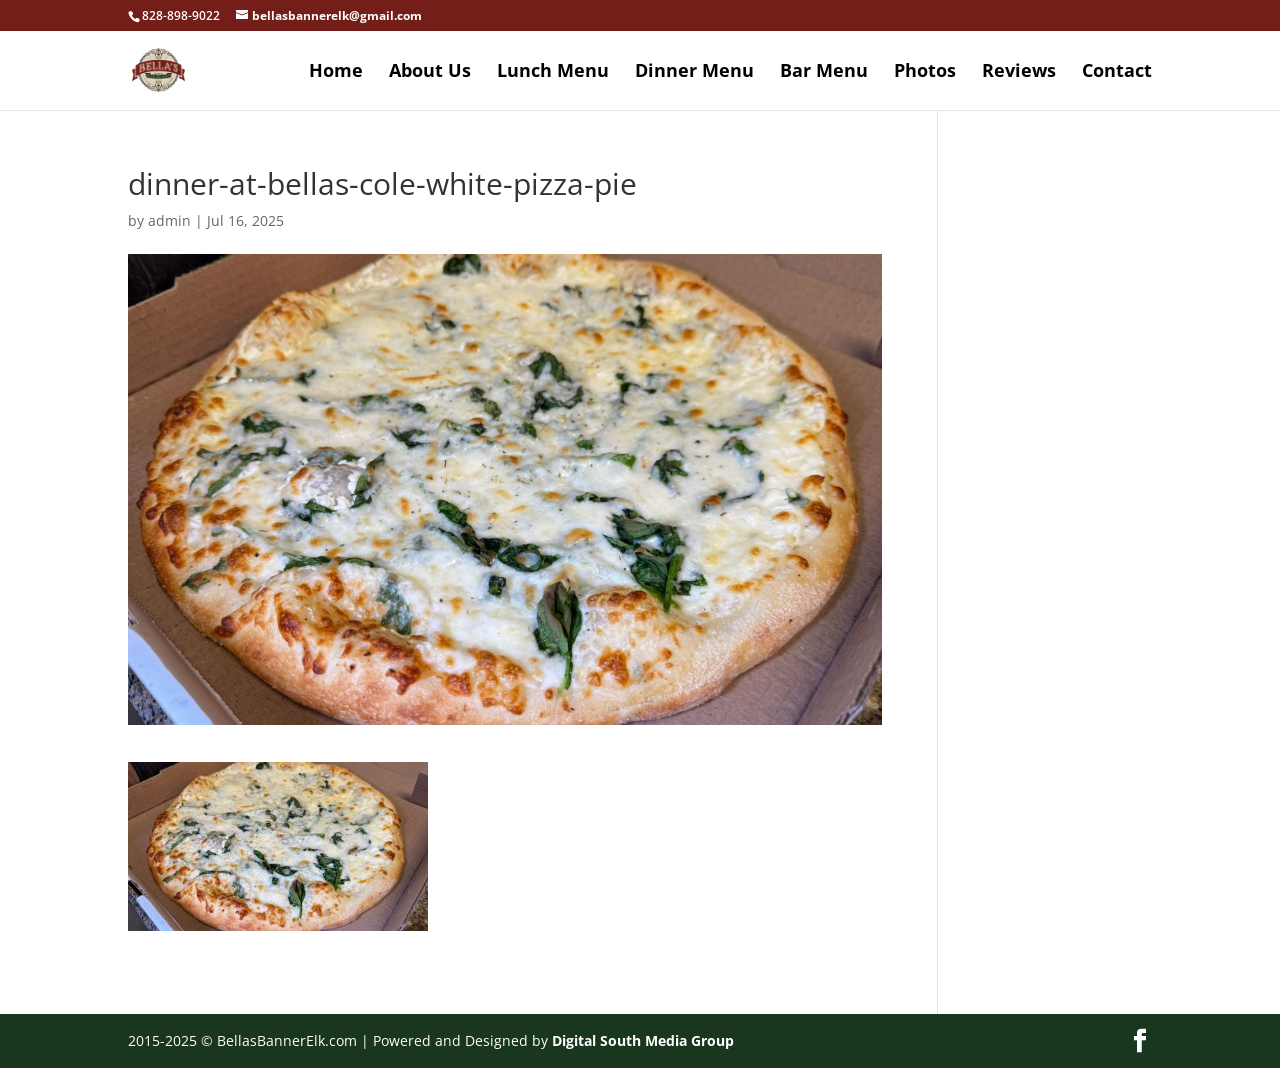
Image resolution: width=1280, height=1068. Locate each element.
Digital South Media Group (643, 1040)
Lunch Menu (553, 72)
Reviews (1019, 72)
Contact (1117, 72)
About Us (430, 72)
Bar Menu (824, 72)
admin (169, 220)
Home (336, 72)
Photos (925, 72)
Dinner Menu (694, 72)
